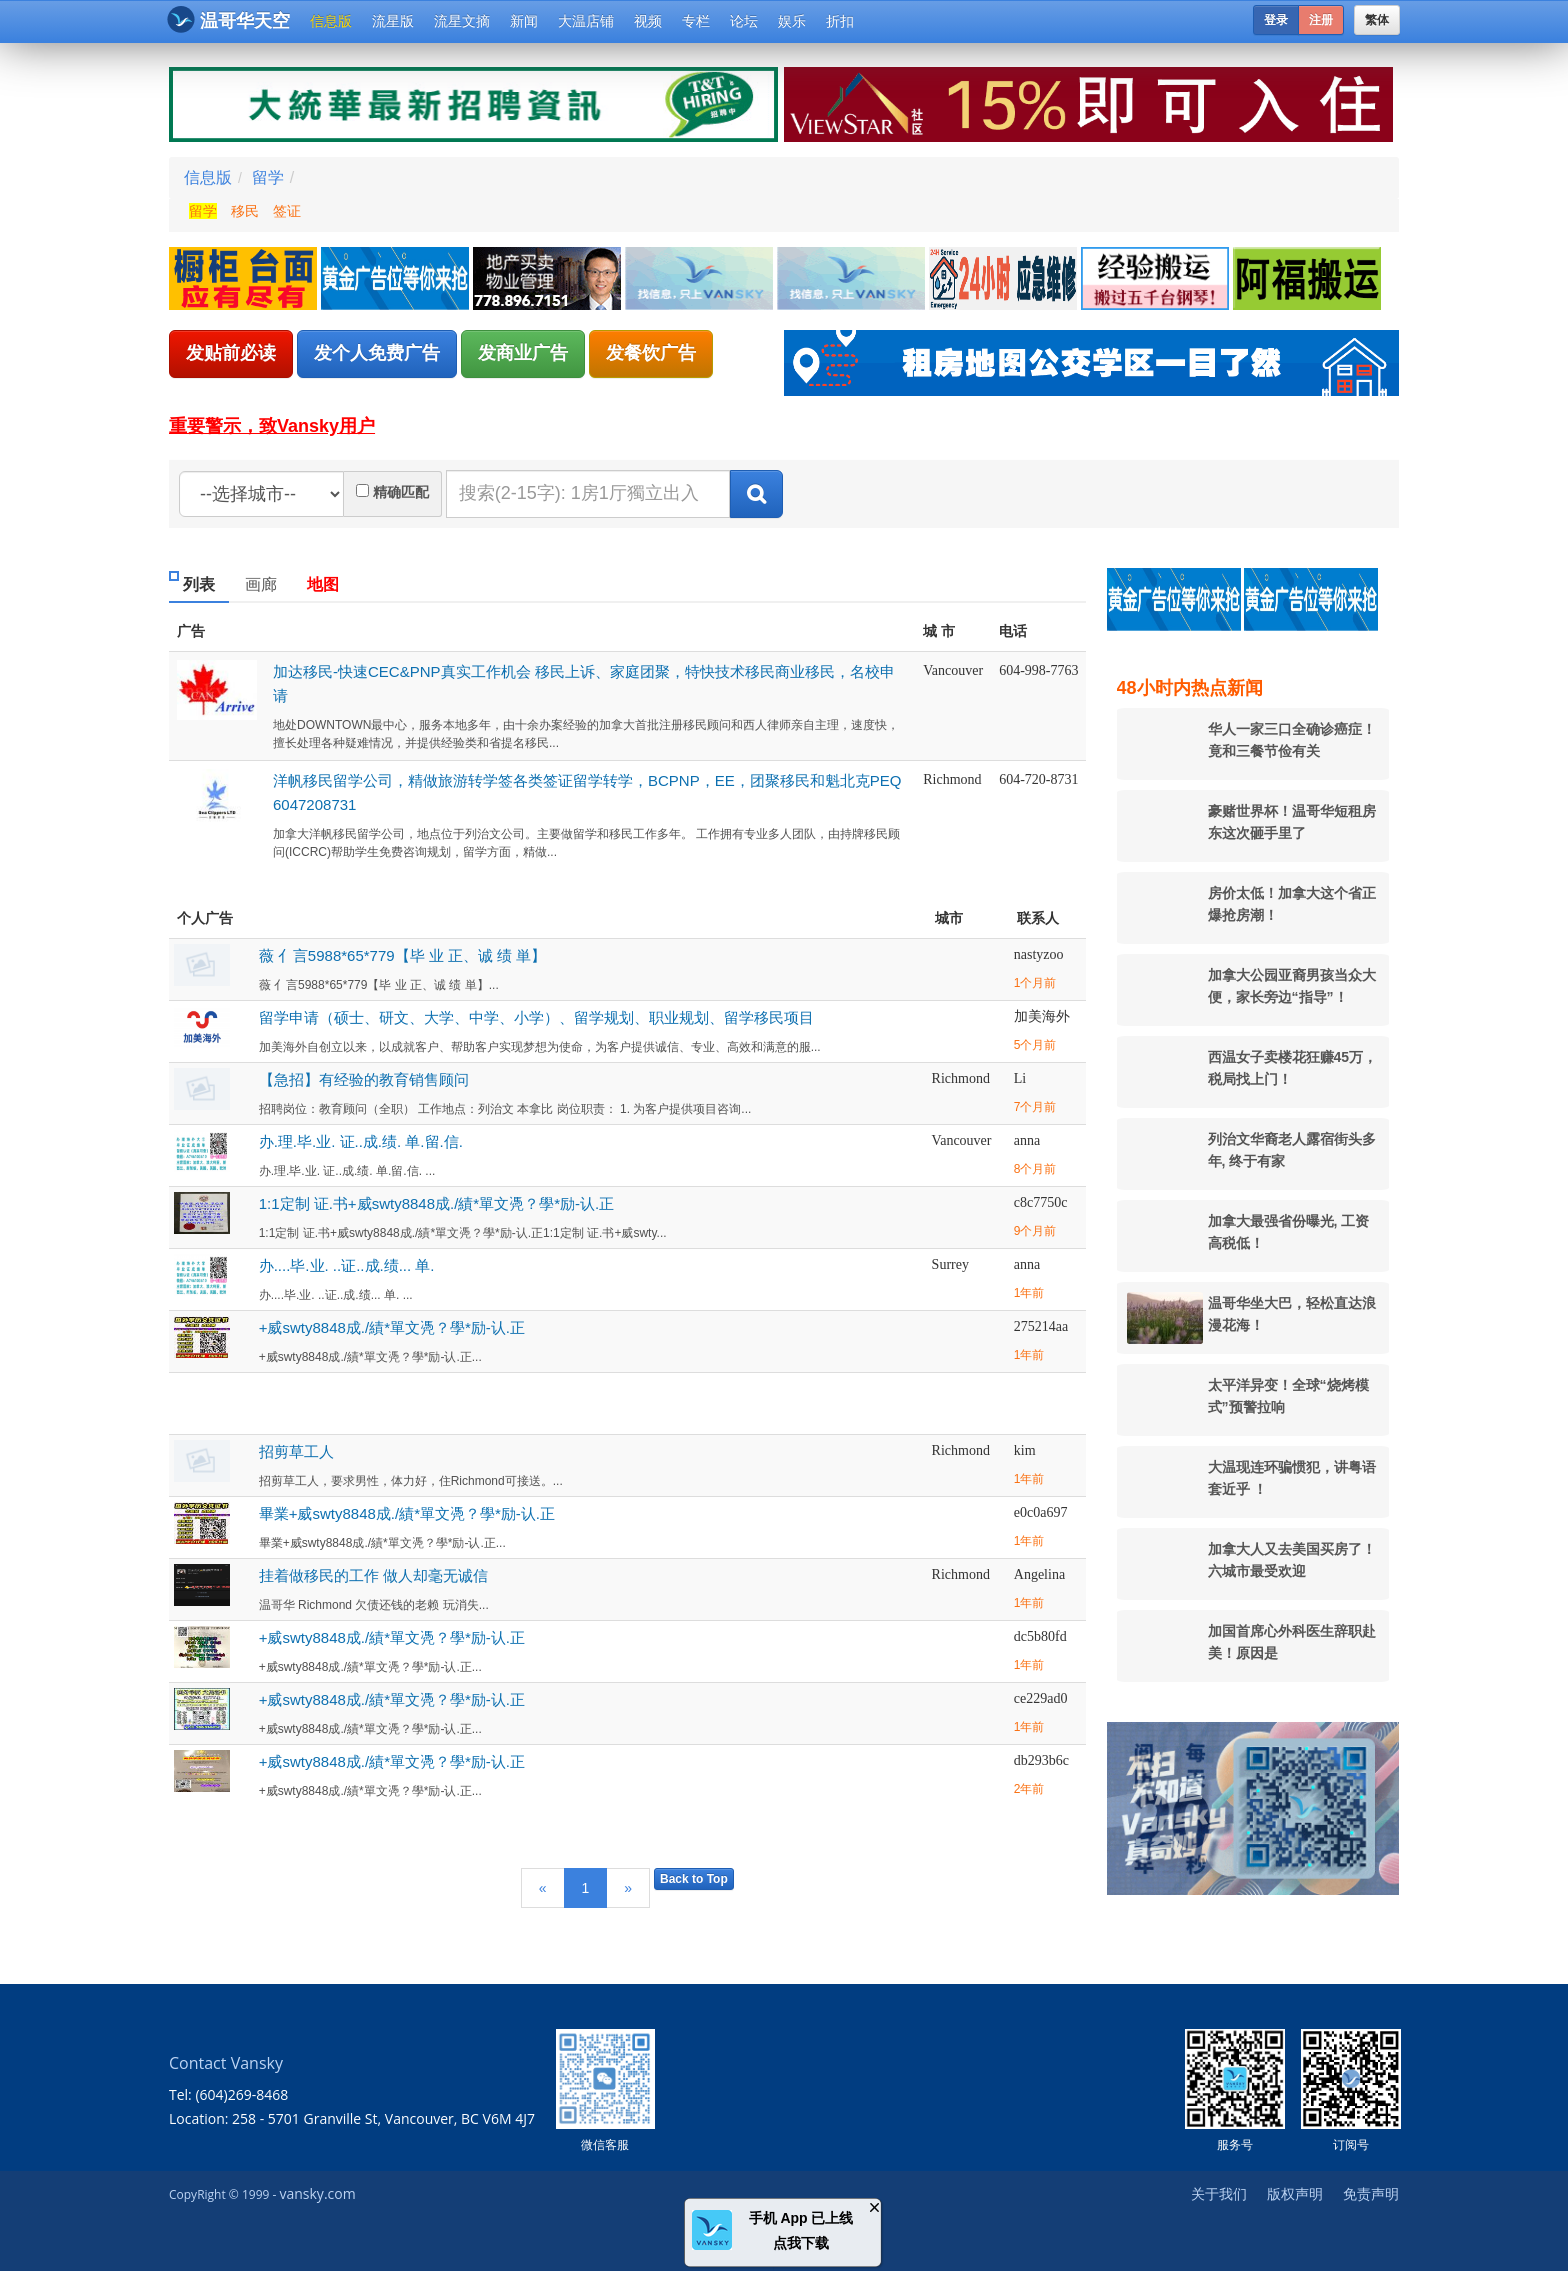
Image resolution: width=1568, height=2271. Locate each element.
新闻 (524, 21)
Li (1020, 1078)
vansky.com (317, 2193)
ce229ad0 (1041, 1698)
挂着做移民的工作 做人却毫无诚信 (373, 1575)
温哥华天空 (228, 19)
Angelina (1039, 1574)
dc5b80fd (1040, 1636)
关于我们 (1219, 2193)
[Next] (628, 1888)
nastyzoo (1039, 954)
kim (1025, 1450)
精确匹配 (401, 492)
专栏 (696, 21)
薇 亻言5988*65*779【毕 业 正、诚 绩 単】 (403, 955)
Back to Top (694, 1879)
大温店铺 (586, 21)
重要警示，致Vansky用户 (272, 426)
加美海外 (1042, 1016)
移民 (245, 211)
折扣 (840, 21)
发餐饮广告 (651, 353)
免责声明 (1371, 2193)
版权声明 (1295, 2193)
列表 (199, 584)
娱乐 (792, 21)
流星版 (393, 21)
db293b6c (1041, 1760)
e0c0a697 (1041, 1512)
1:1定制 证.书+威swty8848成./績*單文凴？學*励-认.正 (437, 1203)
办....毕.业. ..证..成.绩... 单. (347, 1265)
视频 (648, 21)
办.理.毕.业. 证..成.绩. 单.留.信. (361, 1141)
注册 (1321, 20)
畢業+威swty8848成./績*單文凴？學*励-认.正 (407, 1513)
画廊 (261, 584)
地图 (323, 584)
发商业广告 (523, 353)
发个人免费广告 (377, 353)
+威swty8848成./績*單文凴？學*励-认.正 (392, 1327)
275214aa (1041, 1326)
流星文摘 (462, 21)
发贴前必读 (231, 353)
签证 (287, 211)
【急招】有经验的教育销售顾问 (364, 1079)
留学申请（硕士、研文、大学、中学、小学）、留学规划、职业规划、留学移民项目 (536, 1017)
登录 (1276, 20)
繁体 (1377, 20)
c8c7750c (1041, 1202)
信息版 (331, 21)
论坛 (744, 21)
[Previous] (543, 1888)
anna (1027, 1140)
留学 (268, 177)
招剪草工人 (296, 1451)
